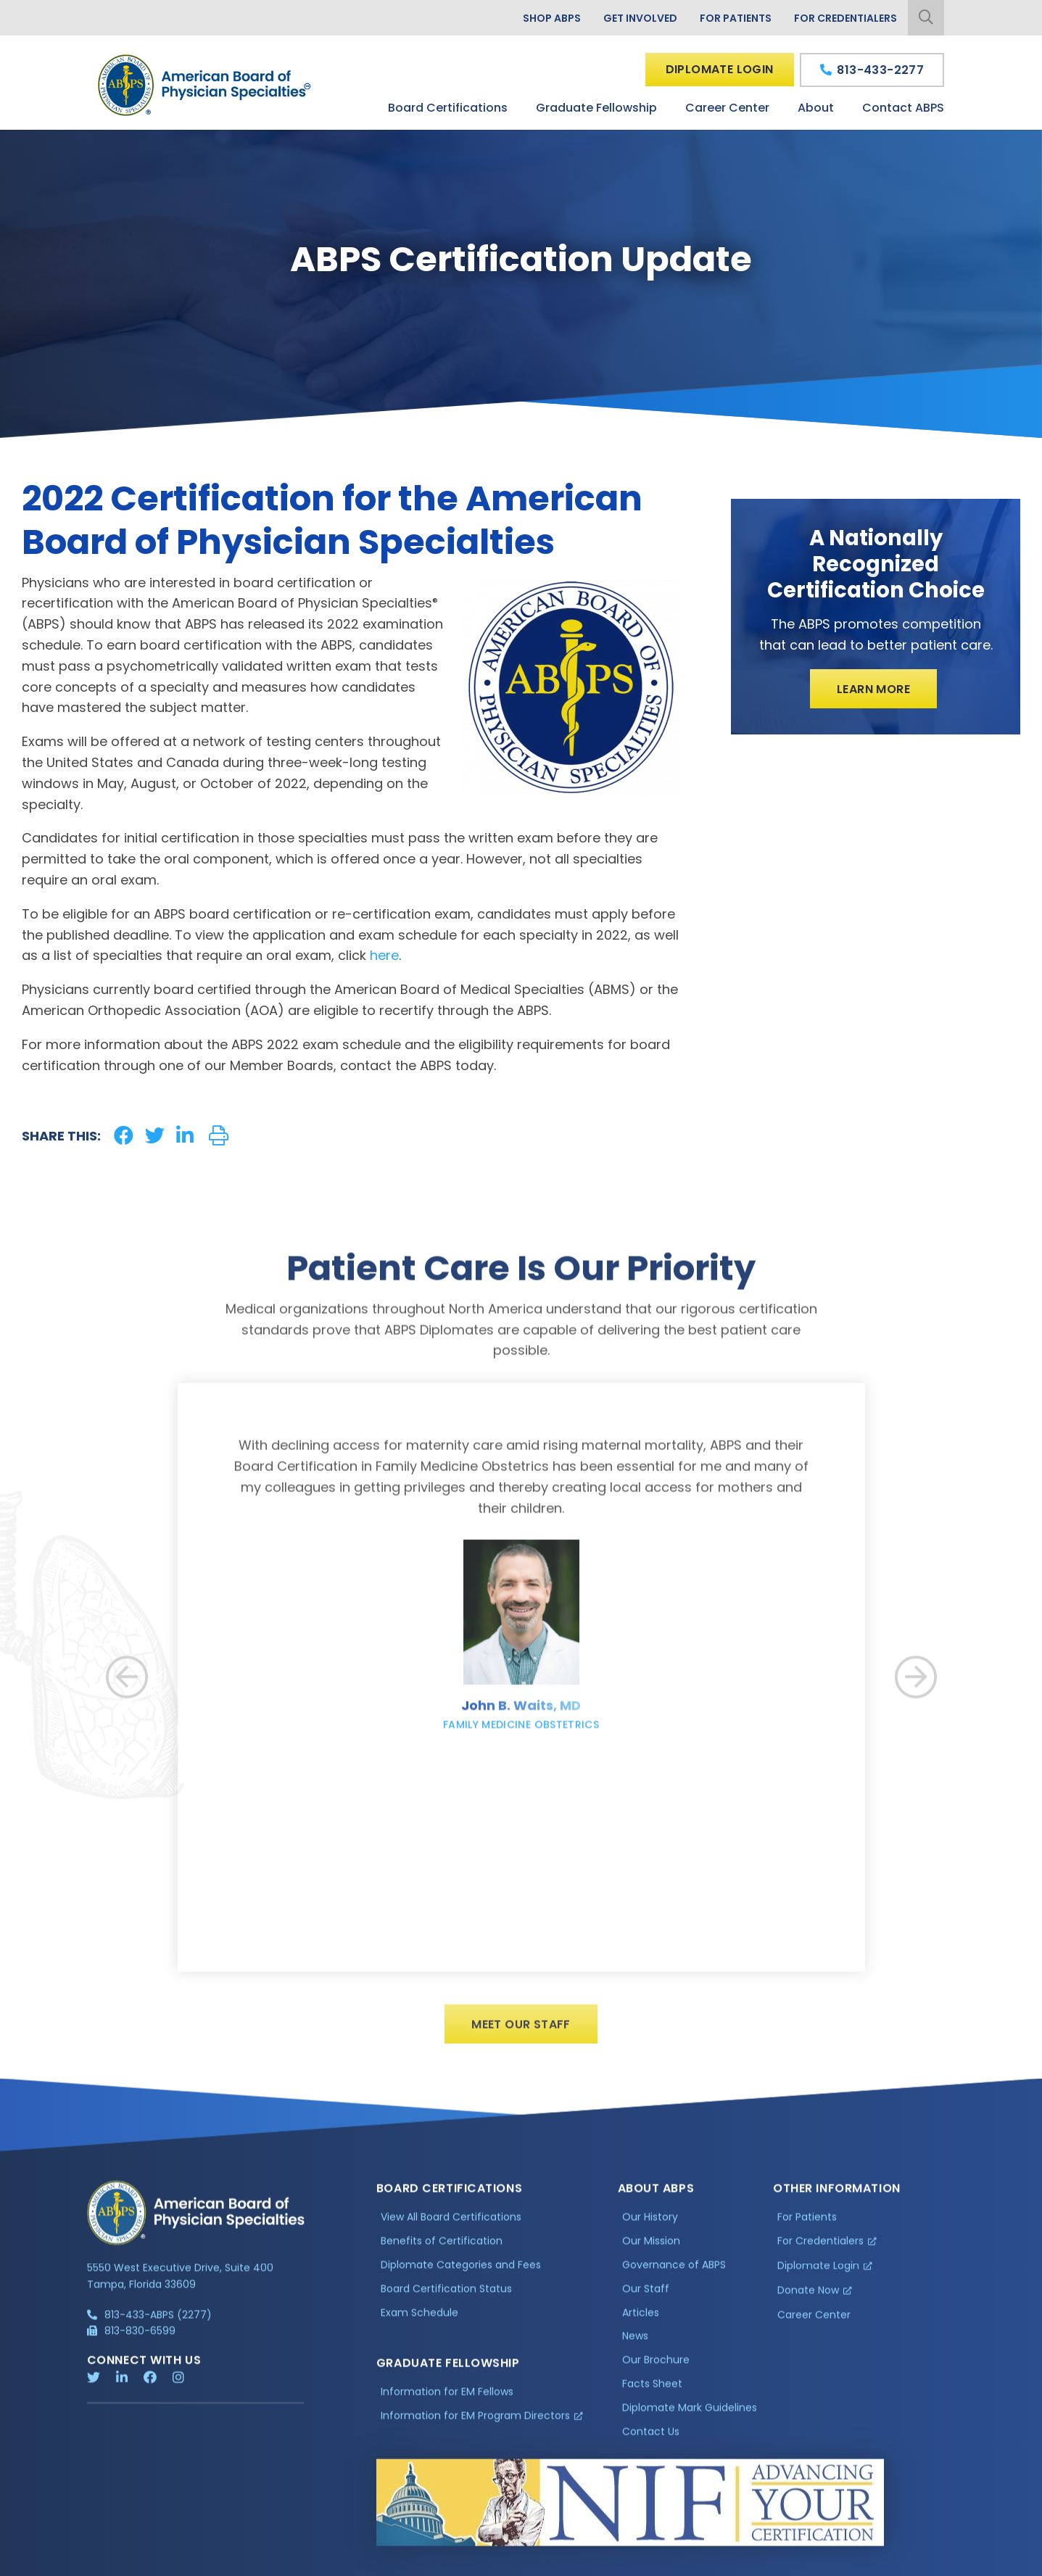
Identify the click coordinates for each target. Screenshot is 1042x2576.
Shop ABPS (552, 18)
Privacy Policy (124, 2563)
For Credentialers (845, 18)
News (635, 2346)
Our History (650, 2227)
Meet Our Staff (521, 2034)
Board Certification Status (446, 2299)
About (816, 107)
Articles (640, 2322)
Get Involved (640, 18)
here (384, 955)
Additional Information (218, 2563)
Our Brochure (656, 2370)
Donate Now (808, 2300)
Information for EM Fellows (447, 2402)
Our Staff (645, 2299)
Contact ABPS (903, 107)
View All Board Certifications (451, 2227)
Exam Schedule (419, 2322)
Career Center (727, 107)
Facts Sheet (652, 2394)
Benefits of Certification (442, 2251)
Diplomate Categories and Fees (461, 2275)
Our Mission (651, 2251)
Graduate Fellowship (596, 107)
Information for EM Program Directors (475, 2426)
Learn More (873, 689)
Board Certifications (448, 107)
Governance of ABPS (674, 2275)
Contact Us (650, 2442)
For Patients (736, 18)
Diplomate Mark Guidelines (689, 2418)
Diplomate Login (720, 69)
